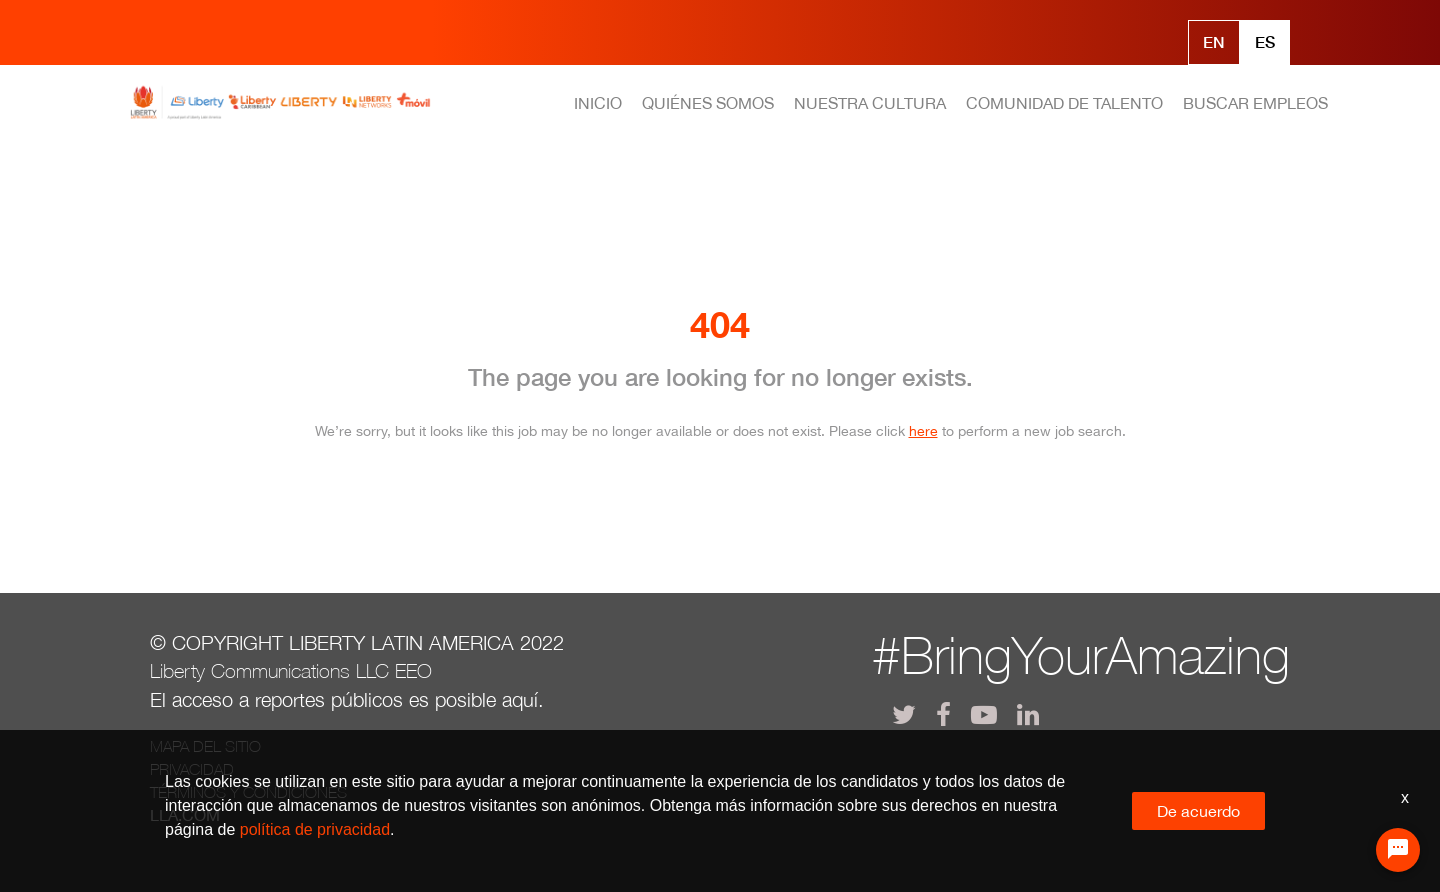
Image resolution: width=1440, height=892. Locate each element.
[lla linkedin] (1028, 714)
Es (1265, 41)
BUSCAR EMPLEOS (1255, 103)
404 (720, 324)
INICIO (598, 103)
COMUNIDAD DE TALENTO (1064, 103)
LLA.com (185, 815)
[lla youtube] (984, 714)
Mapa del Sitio (205, 746)
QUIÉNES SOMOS (708, 103)
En (1214, 41)
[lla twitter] (904, 714)
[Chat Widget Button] (1398, 850)
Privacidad (192, 769)
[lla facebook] (943, 714)
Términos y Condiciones (248, 792)
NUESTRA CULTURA (870, 103)
